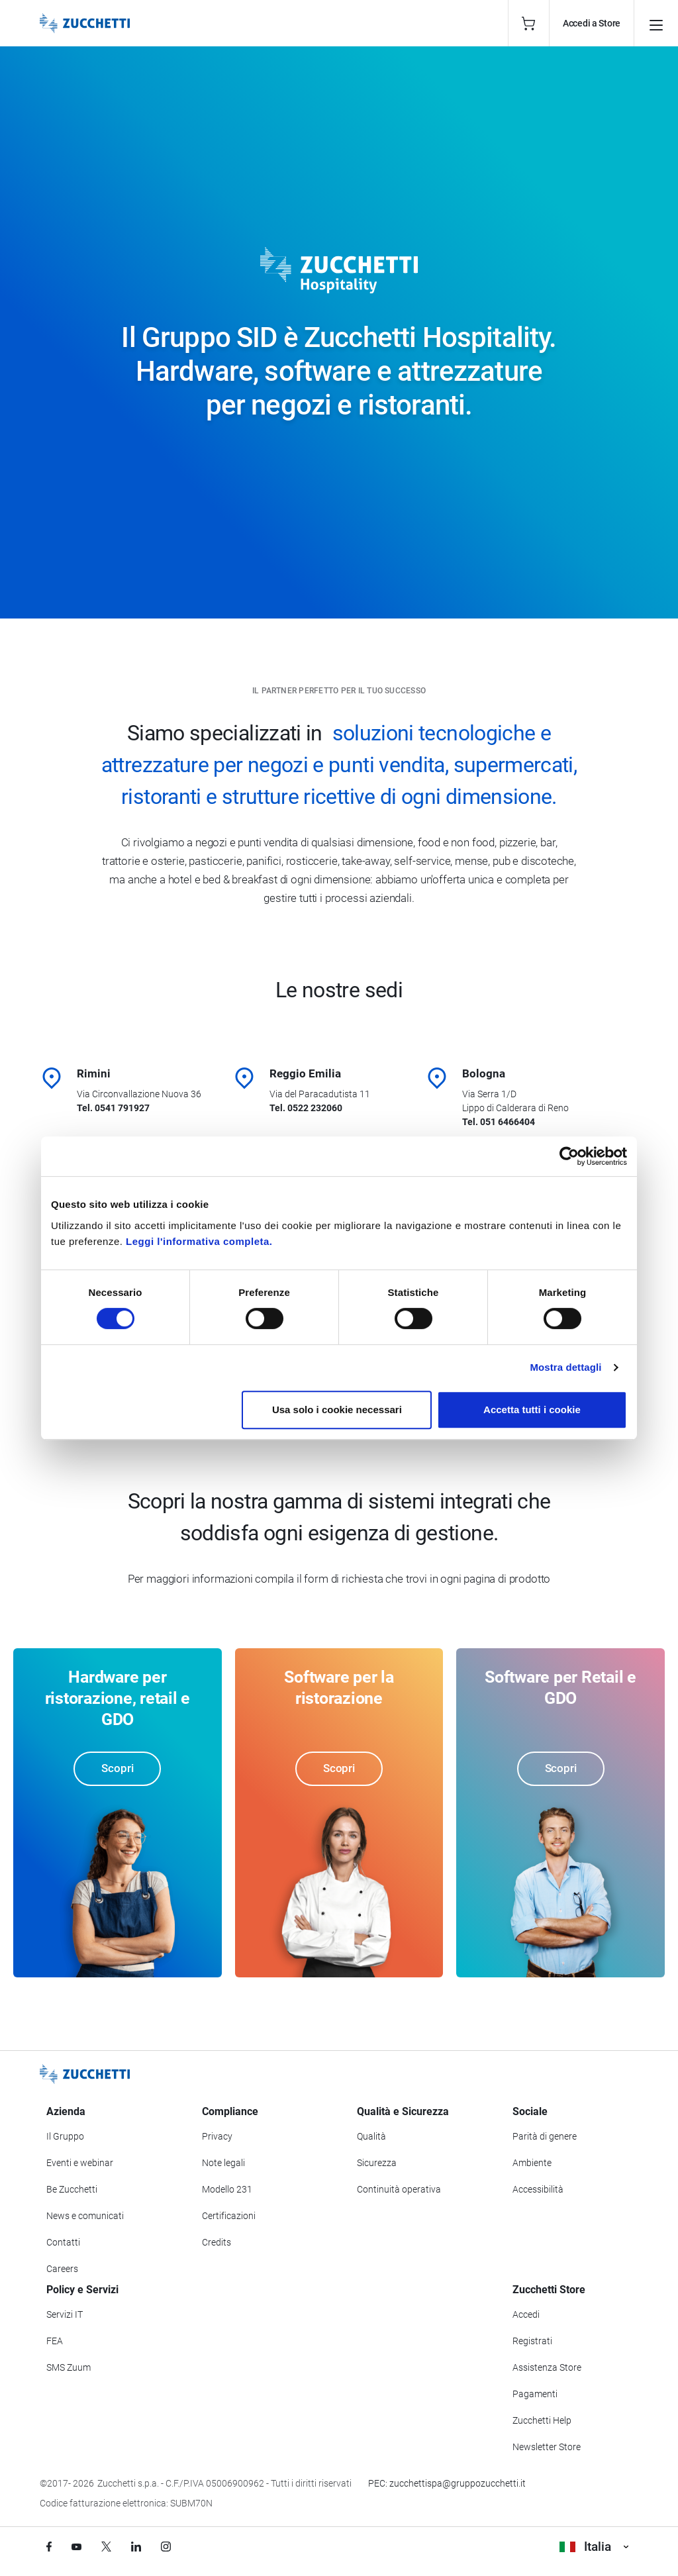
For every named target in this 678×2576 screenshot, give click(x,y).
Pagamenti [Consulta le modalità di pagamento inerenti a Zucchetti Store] (534, 2394)
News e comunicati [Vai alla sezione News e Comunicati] (85, 2215)
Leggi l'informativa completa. (199, 1241)
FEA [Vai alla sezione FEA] (54, 2341)
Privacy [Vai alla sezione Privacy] (217, 2136)
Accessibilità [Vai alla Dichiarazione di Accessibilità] (537, 2189)
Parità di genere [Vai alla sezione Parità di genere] (544, 2136)
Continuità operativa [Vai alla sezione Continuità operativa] (399, 2189)
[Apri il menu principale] (656, 23)
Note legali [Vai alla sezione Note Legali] (223, 2162)
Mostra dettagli (565, 1367)
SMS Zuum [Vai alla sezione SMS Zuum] (68, 2367)
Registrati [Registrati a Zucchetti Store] (532, 2341)
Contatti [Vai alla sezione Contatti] (63, 2242)
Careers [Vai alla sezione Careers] (62, 2268)
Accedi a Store (591, 23)
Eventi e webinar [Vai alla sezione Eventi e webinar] (79, 2162)
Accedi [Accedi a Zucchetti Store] (526, 2314)
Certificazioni (229, 2215)
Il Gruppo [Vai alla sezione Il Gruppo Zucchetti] (65, 2136)
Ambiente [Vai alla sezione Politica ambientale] (532, 2162)
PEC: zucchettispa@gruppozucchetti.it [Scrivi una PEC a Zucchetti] (447, 2483)
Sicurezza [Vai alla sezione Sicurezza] (377, 2162)
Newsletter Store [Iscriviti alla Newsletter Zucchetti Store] (546, 2447)
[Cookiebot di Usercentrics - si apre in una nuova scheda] (569, 1156)
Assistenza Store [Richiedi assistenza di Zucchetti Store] (546, 2367)
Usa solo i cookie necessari (337, 1409)
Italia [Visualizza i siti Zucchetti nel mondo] (593, 2546)
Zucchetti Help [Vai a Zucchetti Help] (541, 2420)
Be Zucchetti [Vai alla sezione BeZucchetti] (71, 2189)
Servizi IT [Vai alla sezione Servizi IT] (64, 2314)
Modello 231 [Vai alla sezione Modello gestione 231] (227, 2189)
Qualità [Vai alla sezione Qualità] (371, 2136)
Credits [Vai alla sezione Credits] (216, 2242)
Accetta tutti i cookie (532, 1409)
